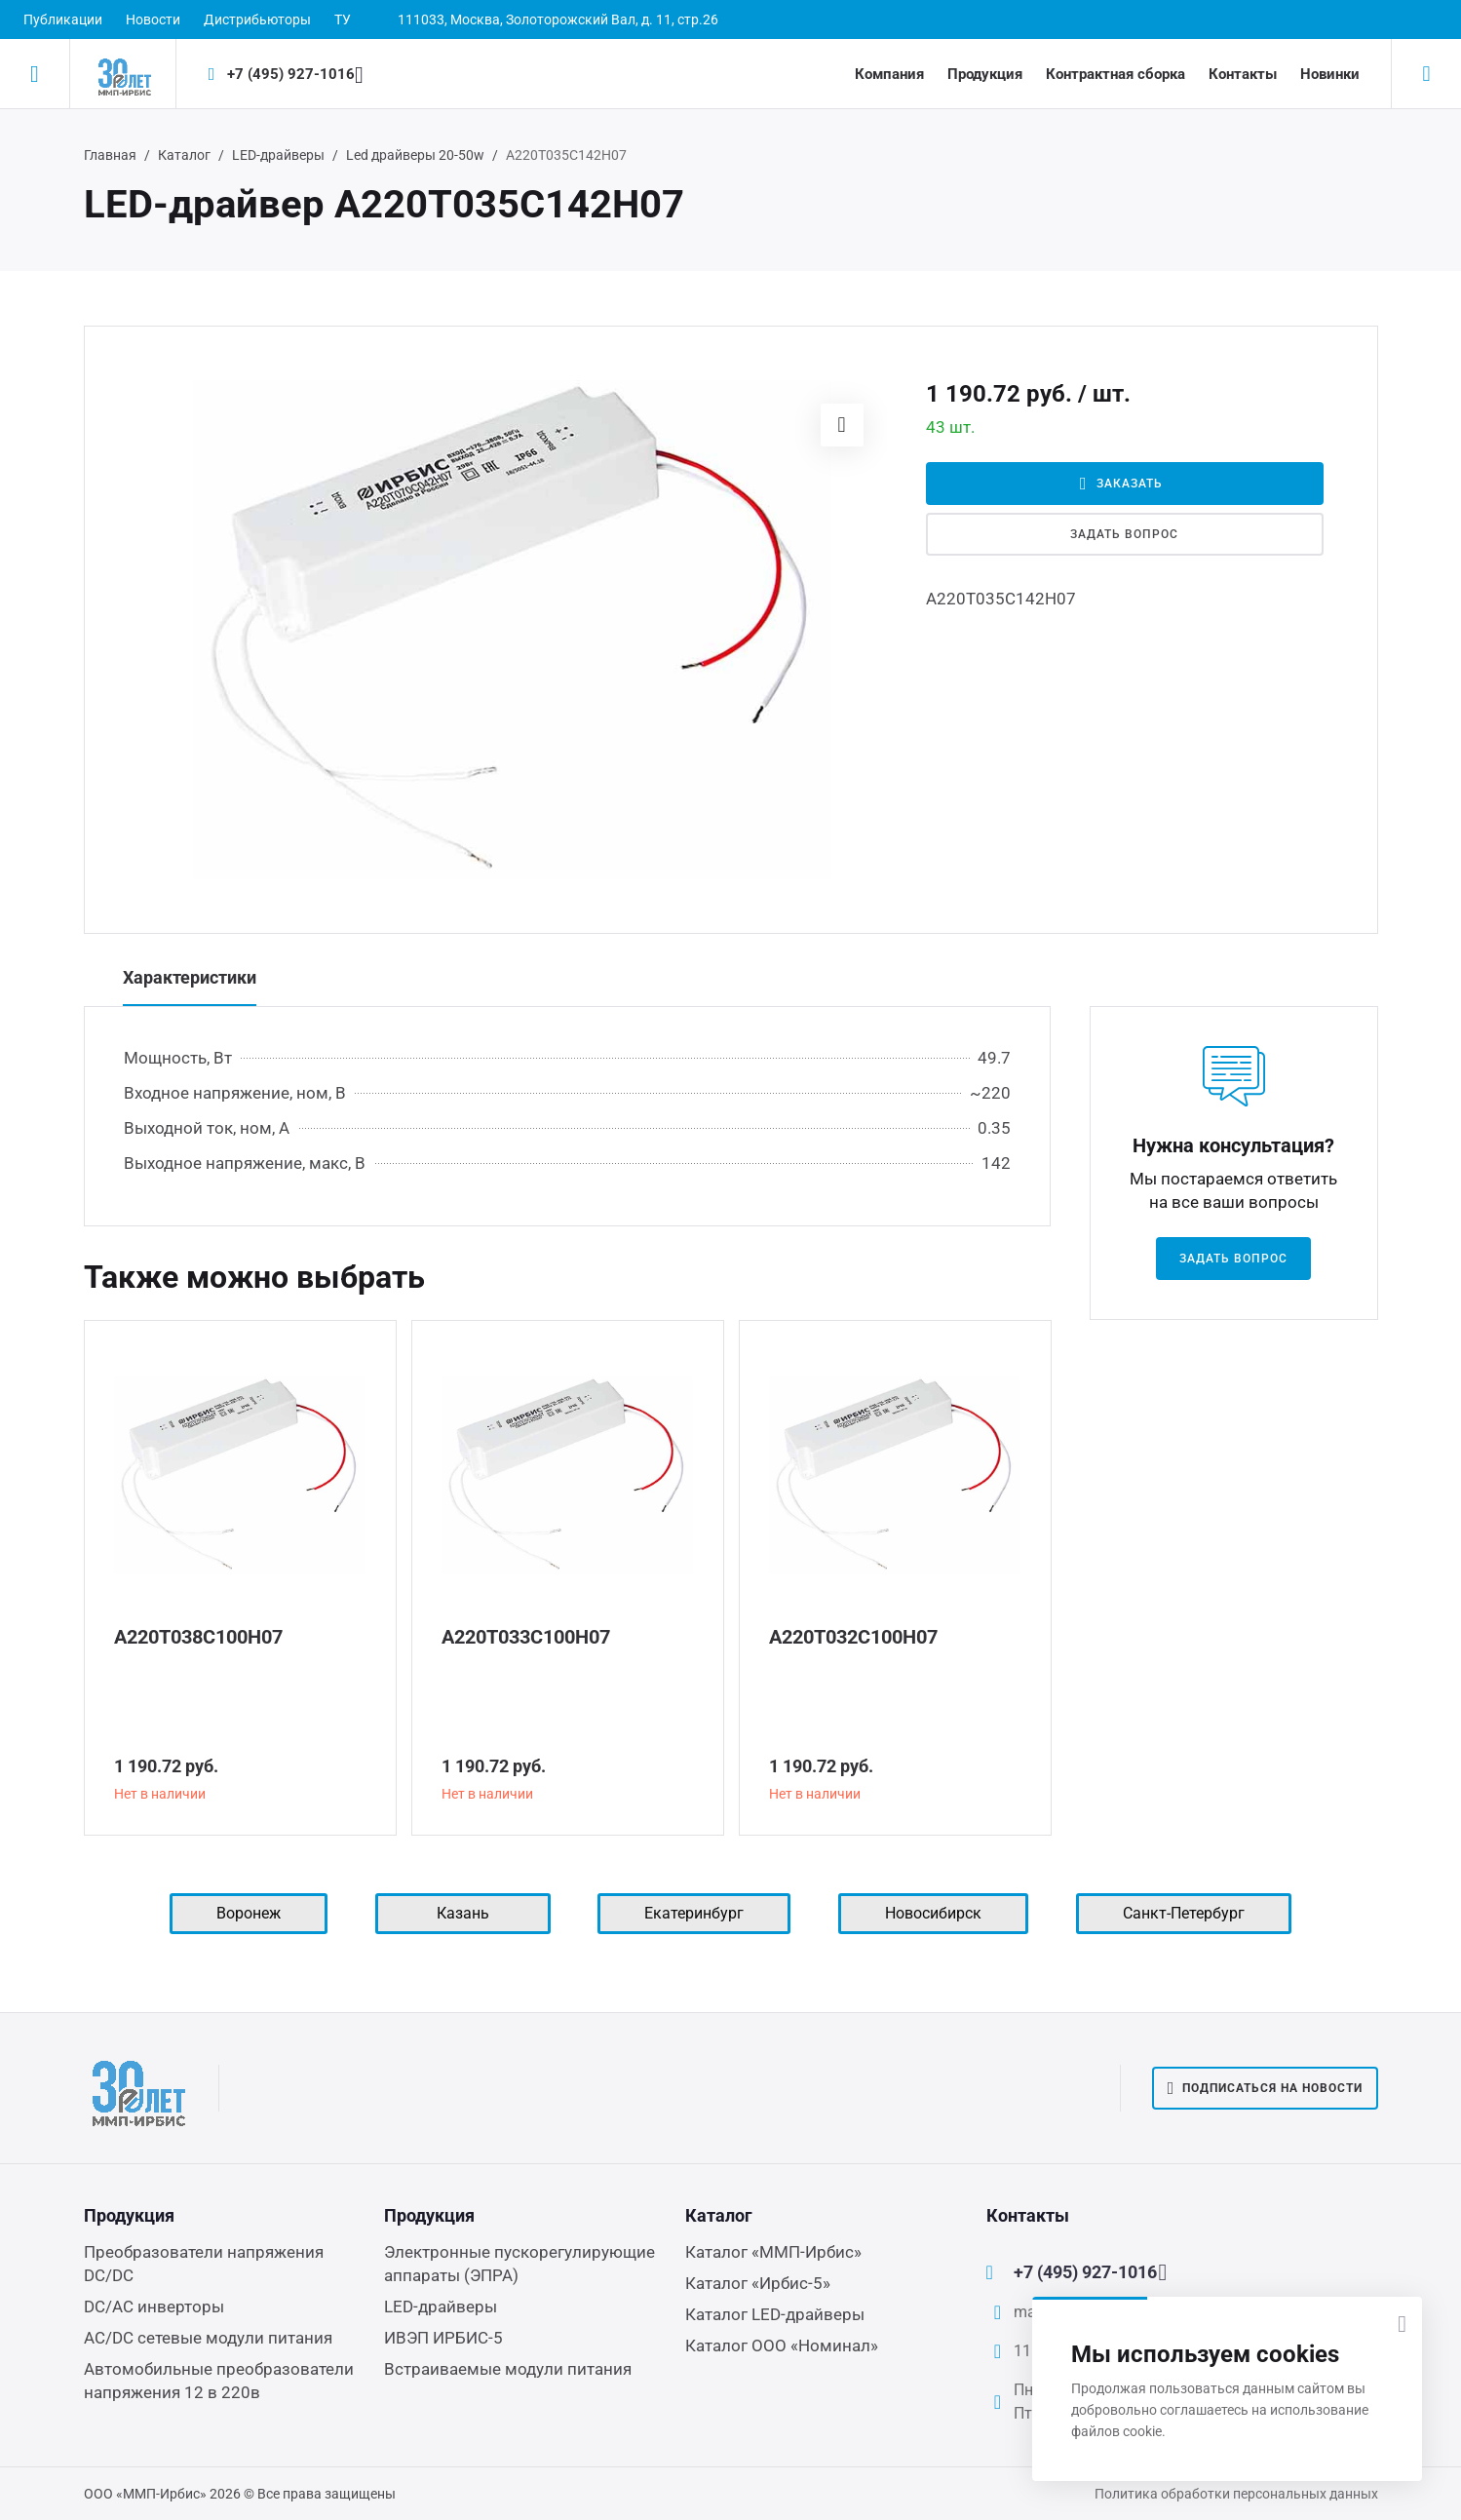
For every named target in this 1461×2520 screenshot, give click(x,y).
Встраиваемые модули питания (508, 2369)
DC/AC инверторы (154, 2306)
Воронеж (248, 1913)
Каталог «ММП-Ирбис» (773, 2252)
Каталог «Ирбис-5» (757, 2283)
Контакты (1243, 74)
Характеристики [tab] (189, 977)
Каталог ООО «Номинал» (781, 2345)
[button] (842, 425)
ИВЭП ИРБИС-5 (443, 2337)
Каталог (184, 155)
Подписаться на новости (1265, 2088)
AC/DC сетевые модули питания (208, 2337)
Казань (463, 1913)
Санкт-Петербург (1184, 1913)
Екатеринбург (694, 1913)
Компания (889, 74)
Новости (153, 19)
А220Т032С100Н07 (853, 1636)
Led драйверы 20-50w (415, 155)
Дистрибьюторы (257, 19)
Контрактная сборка (1115, 74)
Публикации (62, 19)
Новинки (1330, 74)
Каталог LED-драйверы (775, 2314)
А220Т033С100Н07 (526, 1636)
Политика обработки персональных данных (1236, 2493)
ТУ (342, 19)
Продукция (984, 74)
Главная (110, 155)
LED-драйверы (278, 155)
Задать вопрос (1123, 534)
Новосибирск (933, 1913)
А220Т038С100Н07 (198, 1636)
